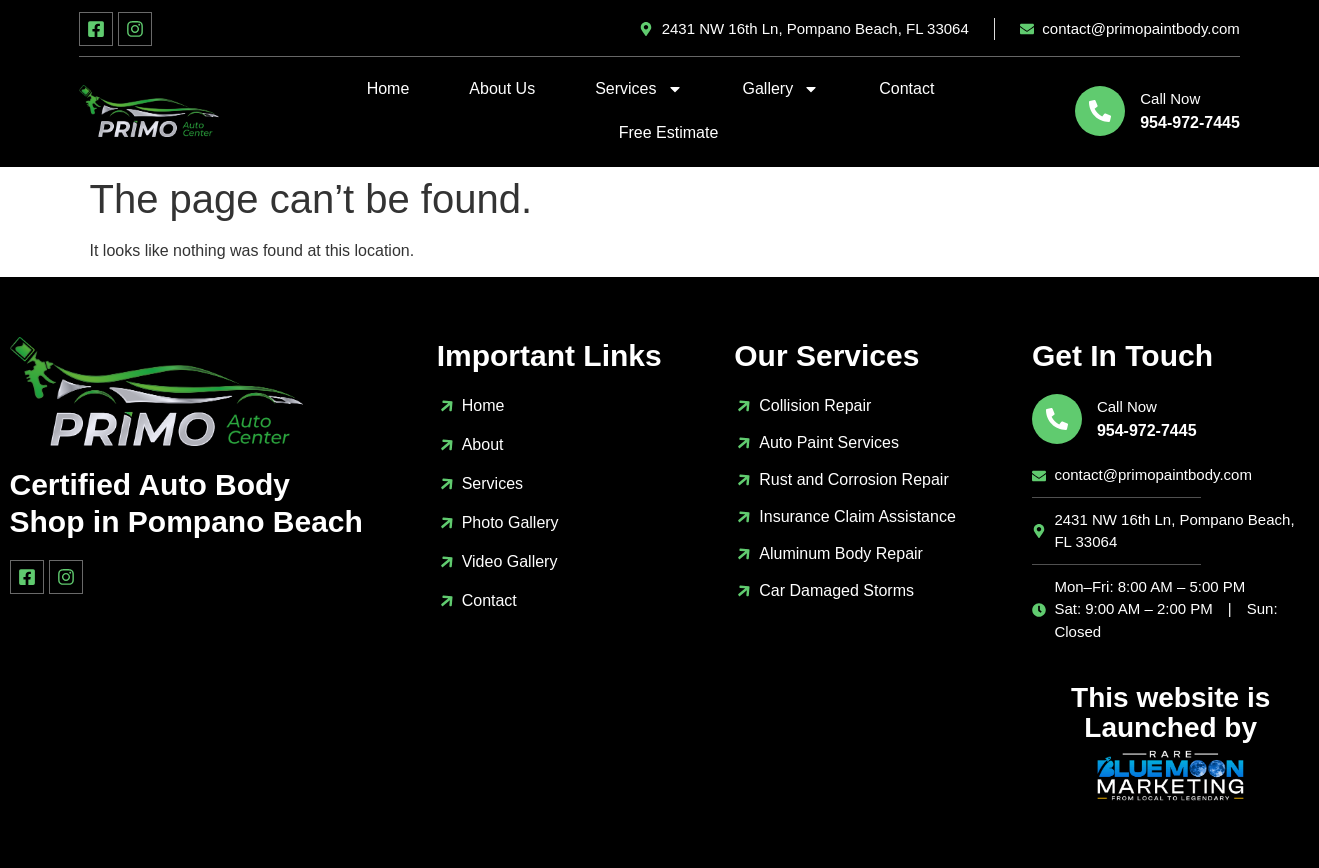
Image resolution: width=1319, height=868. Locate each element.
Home (388, 88)
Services (638, 89)
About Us (502, 88)
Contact (906, 88)
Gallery (781, 89)
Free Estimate (669, 132)
